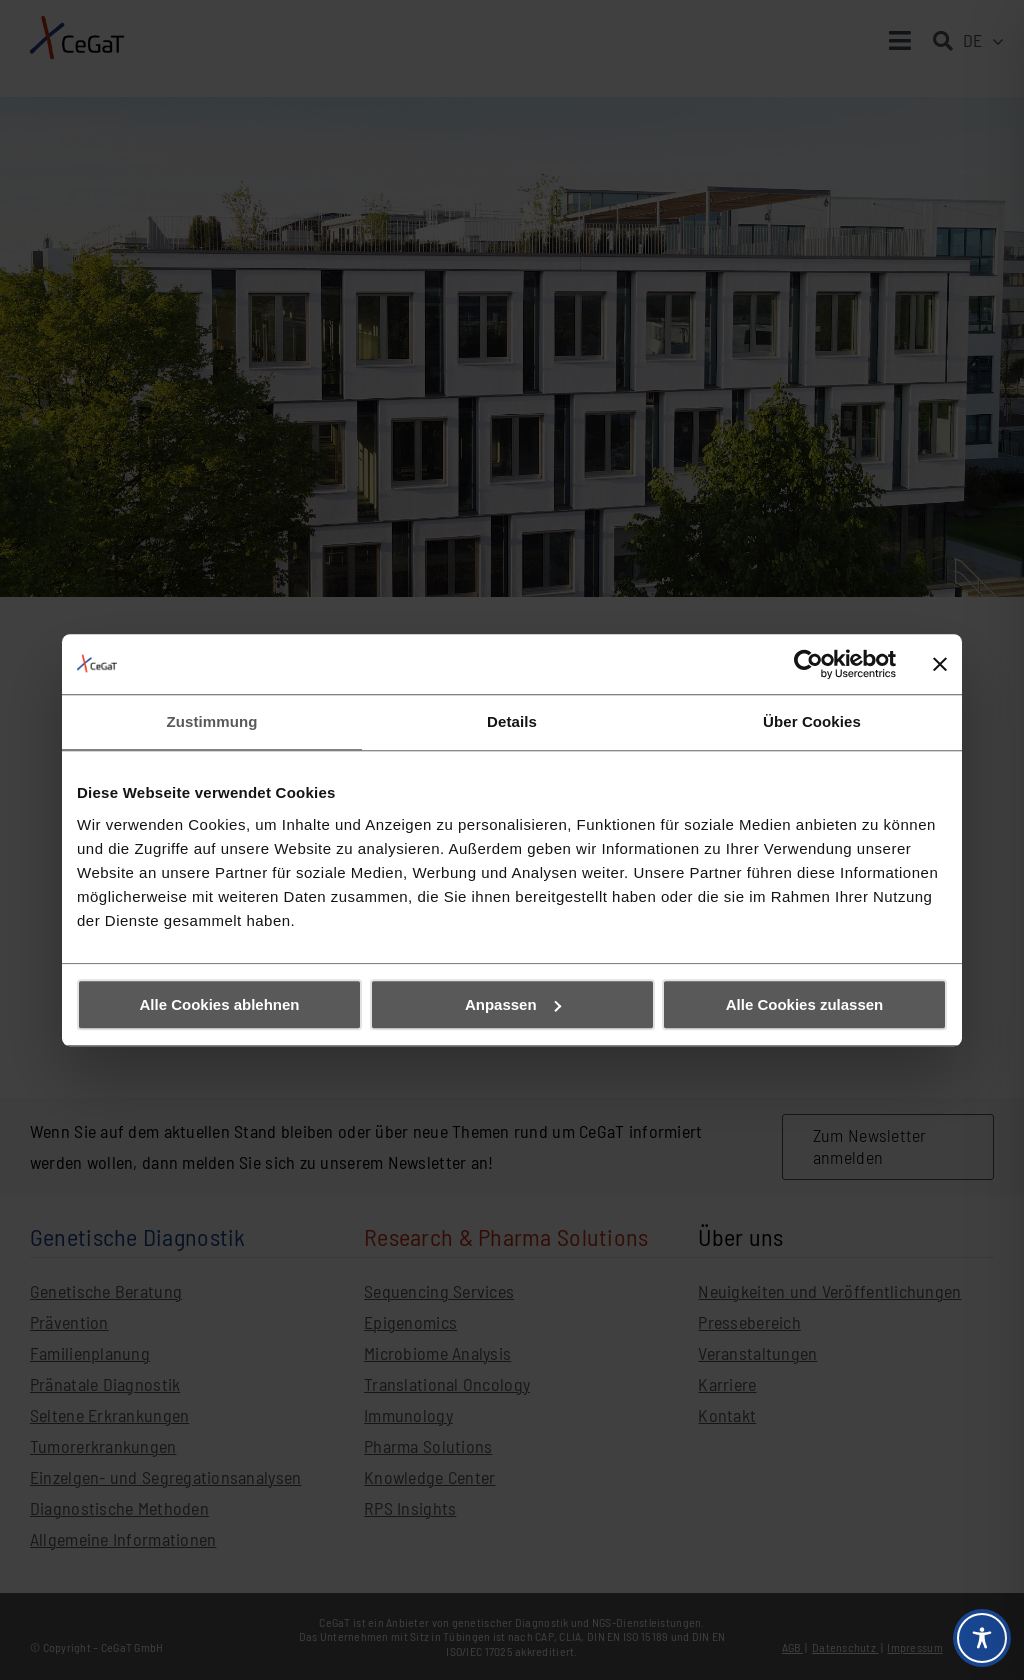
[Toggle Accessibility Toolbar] (982, 1638)
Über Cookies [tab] (812, 721)
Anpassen (513, 1004)
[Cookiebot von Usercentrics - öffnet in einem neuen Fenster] (808, 664)
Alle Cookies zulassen (805, 1004)
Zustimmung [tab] (212, 721)
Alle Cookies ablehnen (219, 1004)
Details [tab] (512, 721)
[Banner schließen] (940, 664)
